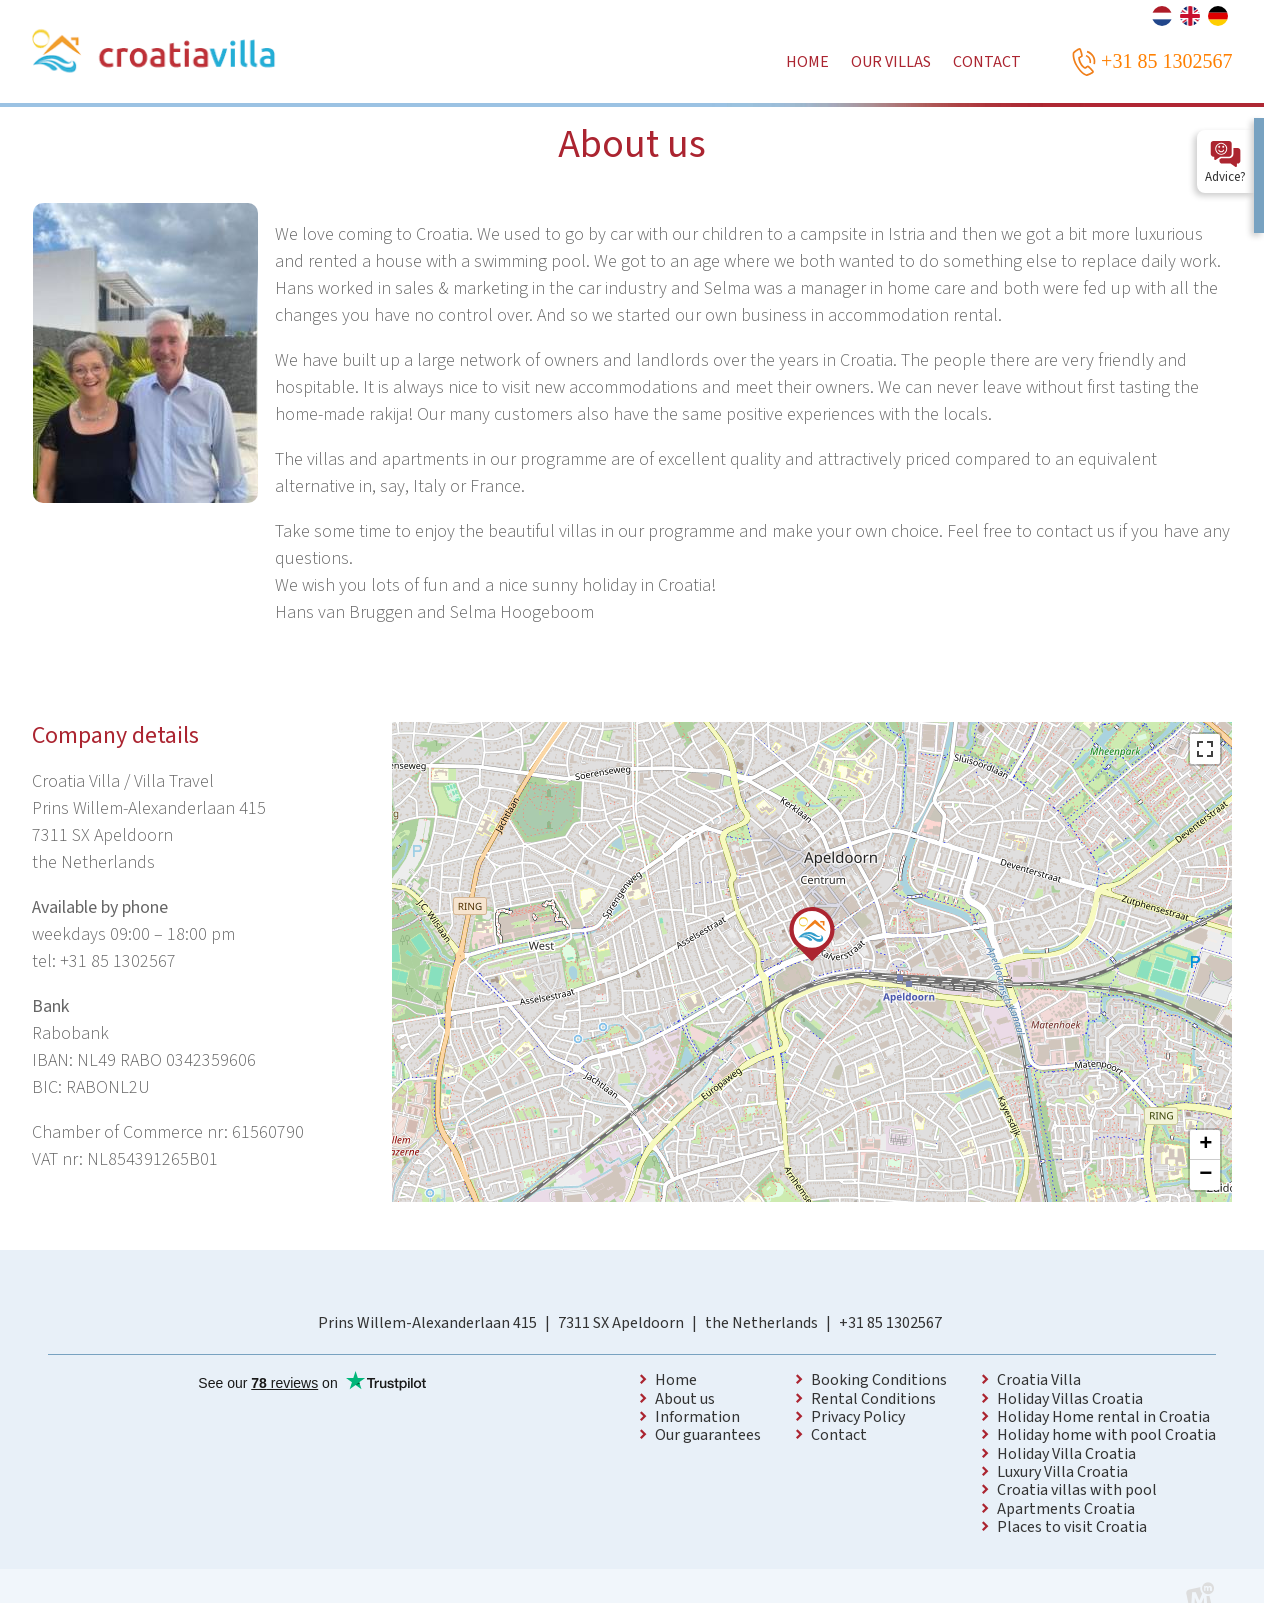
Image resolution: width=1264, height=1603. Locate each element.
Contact (839, 1435)
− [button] (1205, 1175)
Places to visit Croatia (1072, 1527)
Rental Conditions (873, 1399)
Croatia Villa (1039, 1380)
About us (685, 1399)
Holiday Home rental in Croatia (1103, 1417)
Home (676, 1380)
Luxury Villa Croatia (1062, 1472)
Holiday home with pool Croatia (1106, 1435)
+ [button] (1205, 1145)
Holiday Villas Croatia (1070, 1399)
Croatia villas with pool (1077, 1490)
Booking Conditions (879, 1380)
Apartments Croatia (1066, 1509)
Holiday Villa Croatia (1066, 1454)
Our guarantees (708, 1435)
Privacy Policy (858, 1417)
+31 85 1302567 (890, 1323)
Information (697, 1417)
